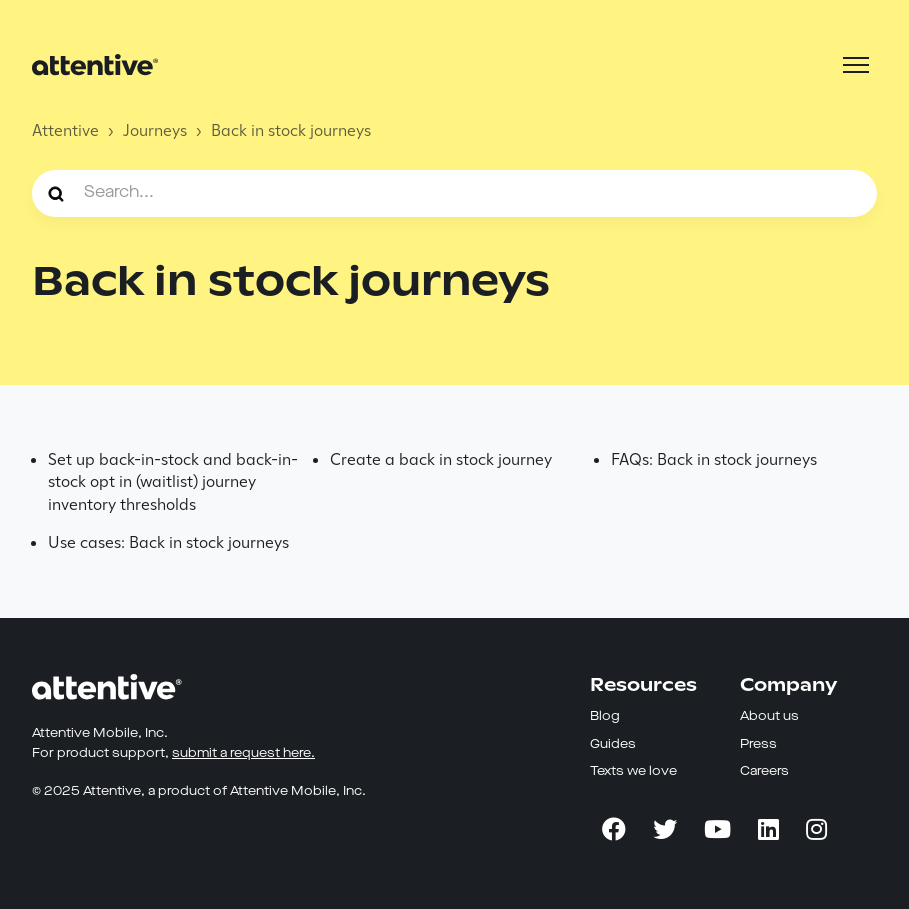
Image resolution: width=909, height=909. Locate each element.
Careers (764, 771)
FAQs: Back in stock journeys (714, 459)
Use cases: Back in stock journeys (168, 542)
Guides (613, 744)
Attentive (65, 130)
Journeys (155, 130)
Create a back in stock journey (441, 459)
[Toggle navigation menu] (856, 65)
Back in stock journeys (291, 130)
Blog (605, 716)
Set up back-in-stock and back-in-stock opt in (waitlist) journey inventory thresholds (173, 482)
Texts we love (633, 771)
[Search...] (454, 193)
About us (769, 716)
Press (758, 744)
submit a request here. (243, 753)
